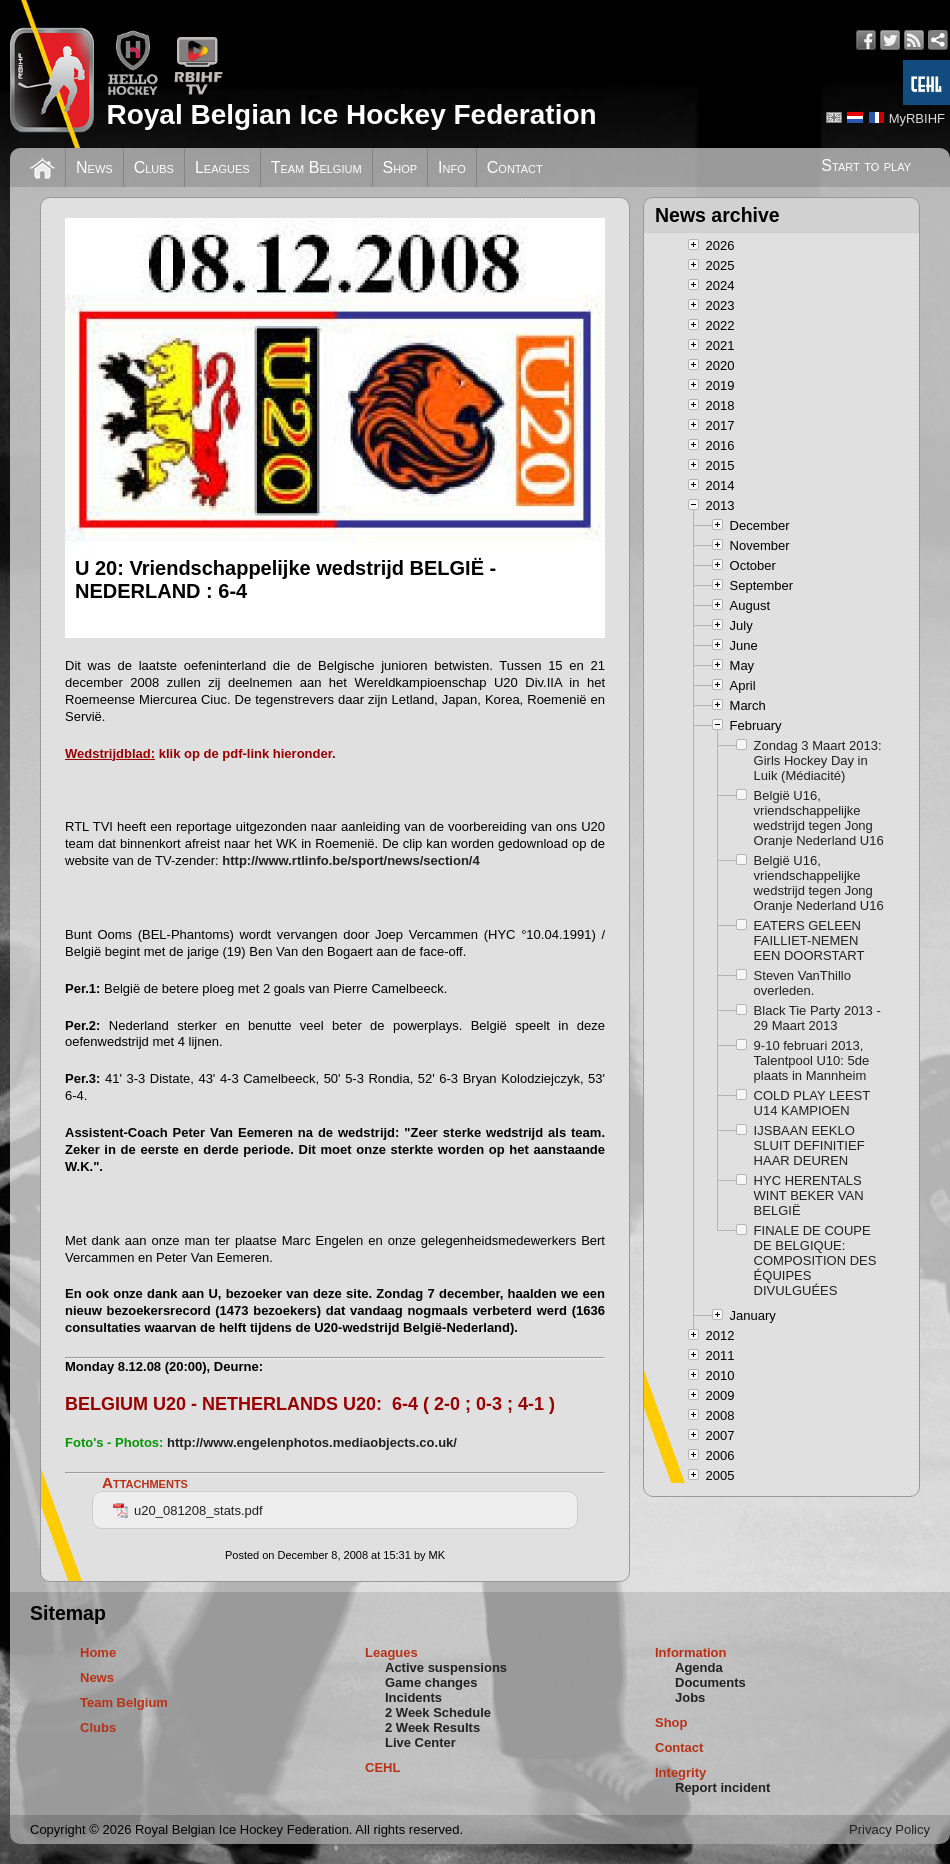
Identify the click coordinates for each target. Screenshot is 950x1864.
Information (691, 1652)
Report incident (722, 1787)
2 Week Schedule (438, 1712)
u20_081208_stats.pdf (188, 1510)
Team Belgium (316, 167)
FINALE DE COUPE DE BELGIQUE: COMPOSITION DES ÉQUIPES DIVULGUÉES (815, 1260)
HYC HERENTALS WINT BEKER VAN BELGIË (809, 1195)
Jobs (690, 1697)
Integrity (680, 1772)
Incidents (413, 1697)
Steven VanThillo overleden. (802, 983)
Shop (400, 167)
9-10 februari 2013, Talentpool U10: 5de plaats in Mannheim (812, 1060)
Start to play (866, 165)
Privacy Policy (889, 1829)
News (94, 167)
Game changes (431, 1682)
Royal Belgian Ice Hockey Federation (351, 114)
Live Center (420, 1742)
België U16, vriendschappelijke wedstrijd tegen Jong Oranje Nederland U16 (819, 818)
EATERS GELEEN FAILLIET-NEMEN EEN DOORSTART (809, 940)
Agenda (699, 1667)
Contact (515, 167)
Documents (710, 1682)
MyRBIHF (917, 118)
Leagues (222, 167)
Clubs (154, 167)
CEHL (382, 1767)
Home (98, 1652)
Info (452, 167)
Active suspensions (446, 1667)
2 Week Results (432, 1727)
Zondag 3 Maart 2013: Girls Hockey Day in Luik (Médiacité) (818, 760)
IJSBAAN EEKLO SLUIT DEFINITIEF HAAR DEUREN (809, 1145)
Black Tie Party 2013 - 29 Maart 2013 (817, 1018)
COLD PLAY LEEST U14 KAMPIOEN (812, 1103)
